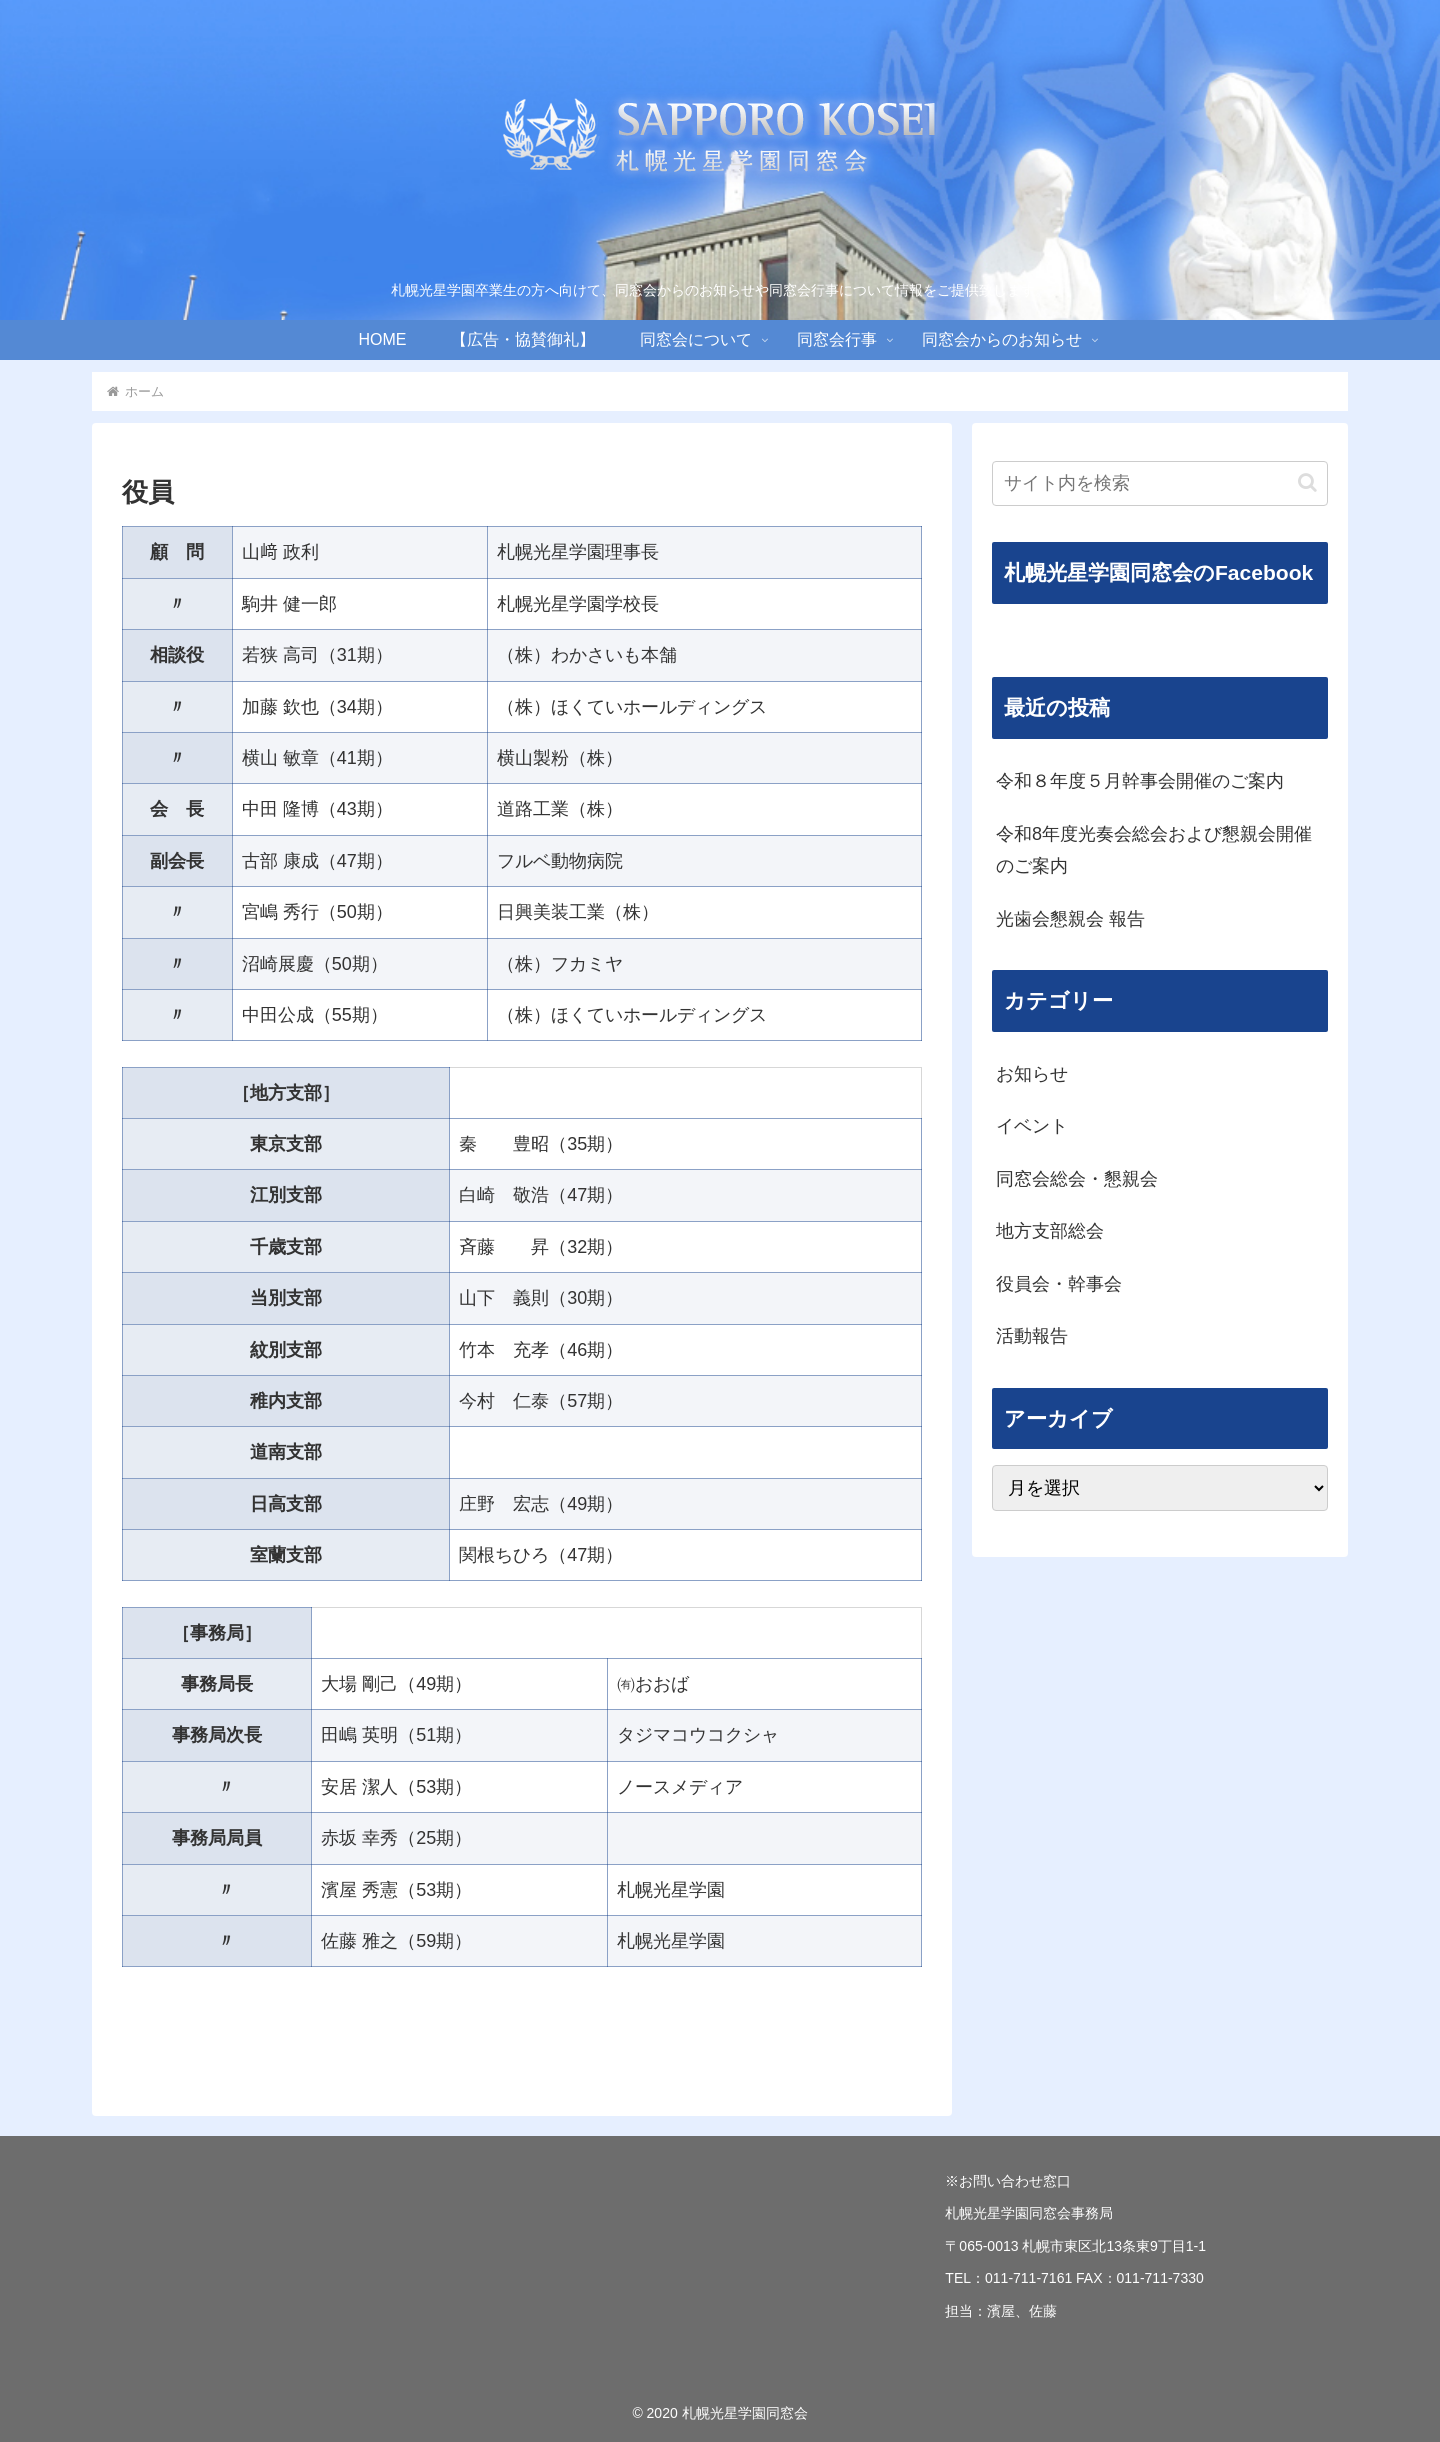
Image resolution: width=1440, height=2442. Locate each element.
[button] (1307, 482)
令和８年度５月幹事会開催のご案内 (1140, 781)
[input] (1160, 483)
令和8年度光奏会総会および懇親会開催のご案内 (1154, 850)
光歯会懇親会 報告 (1070, 919)
